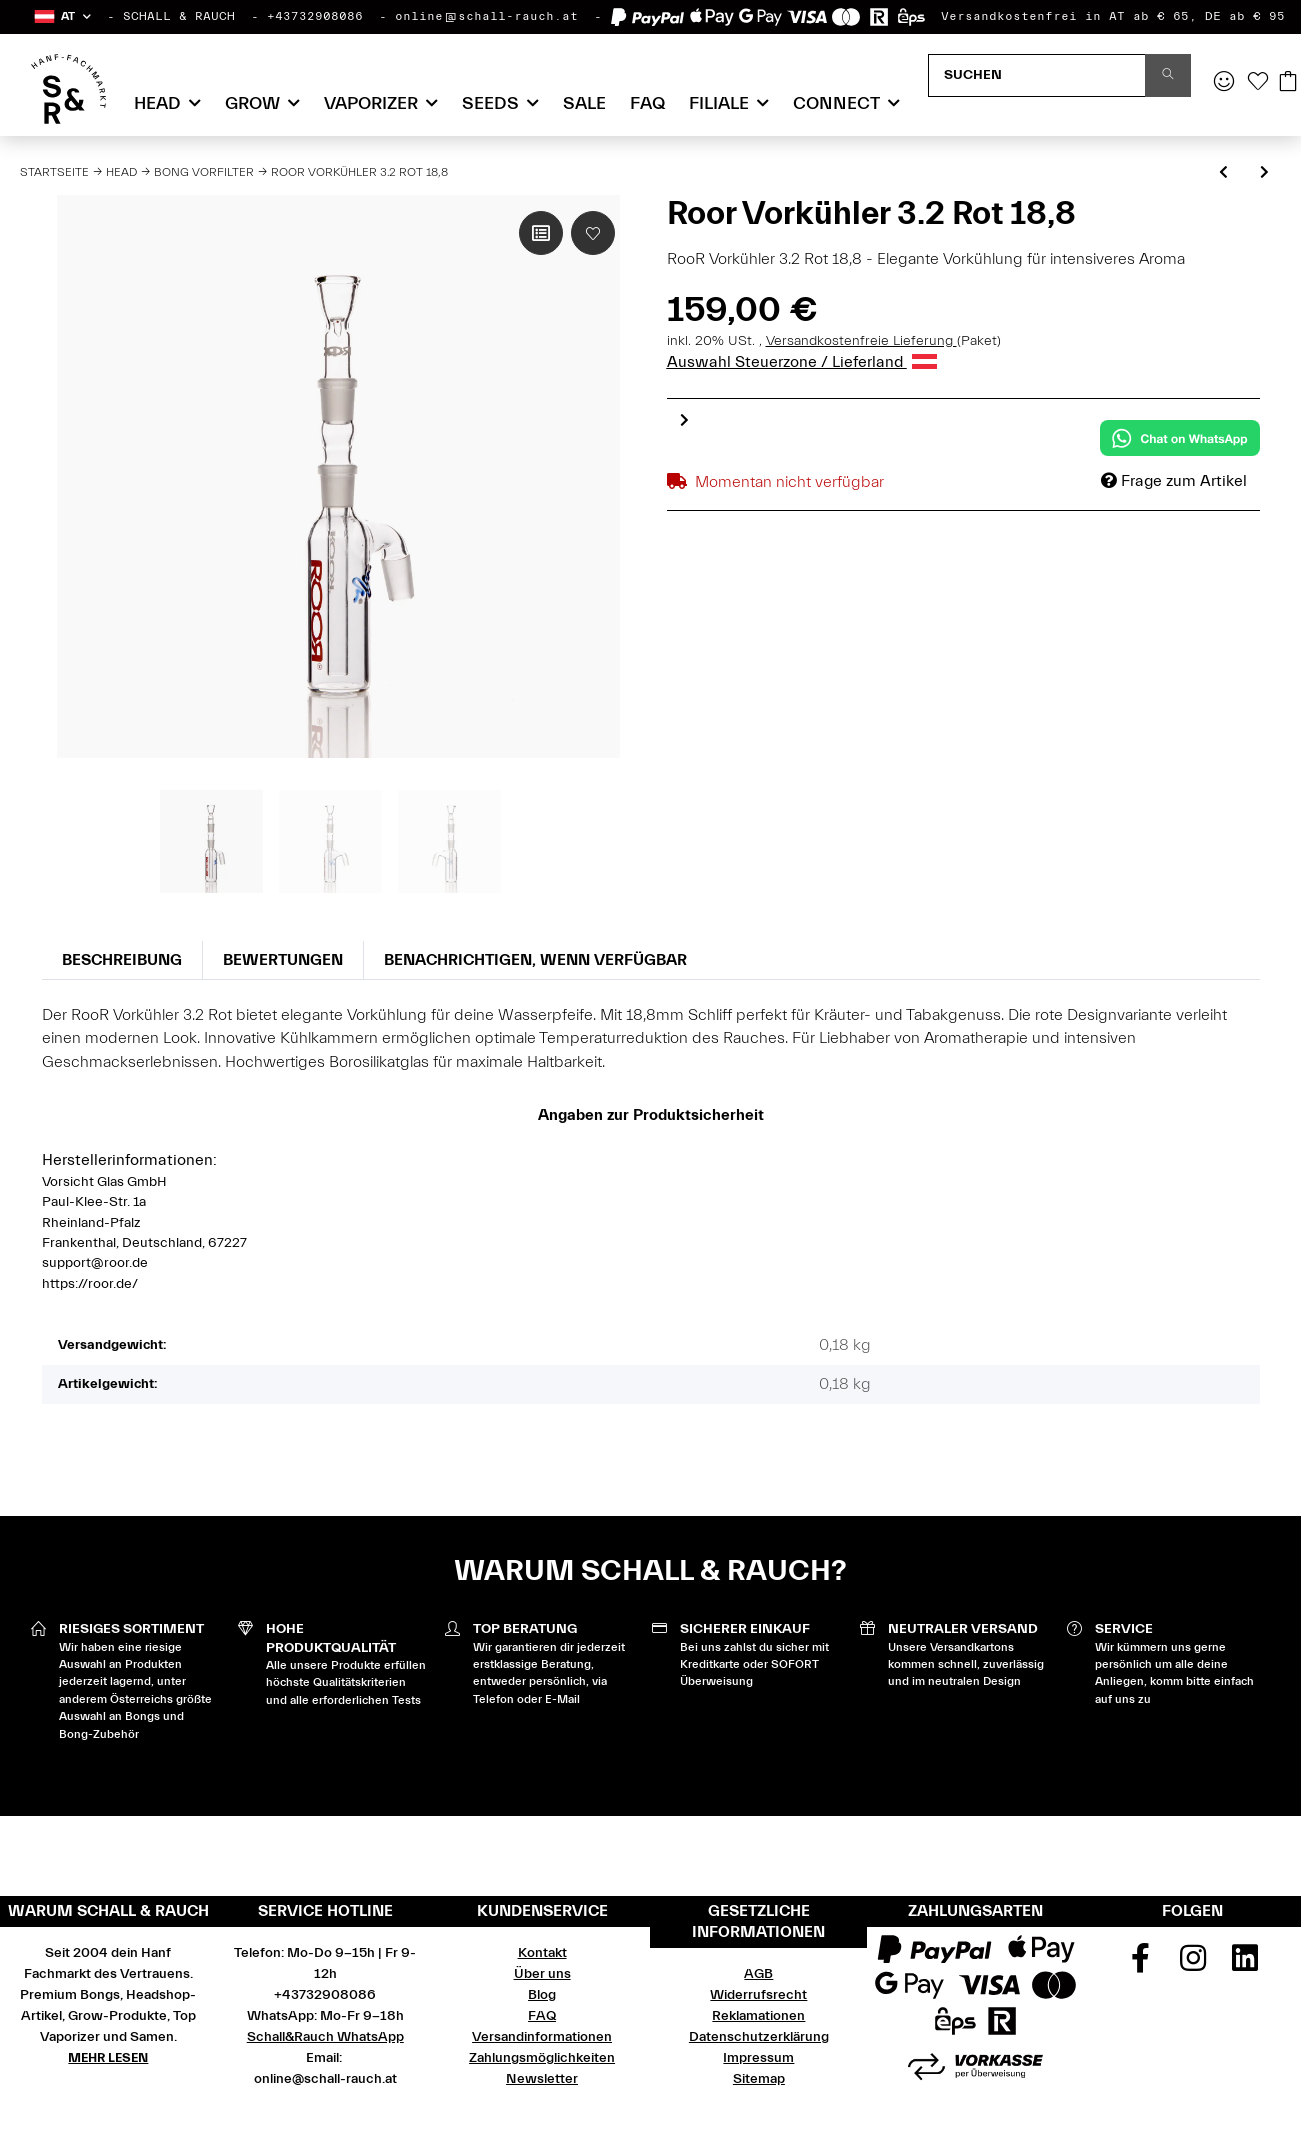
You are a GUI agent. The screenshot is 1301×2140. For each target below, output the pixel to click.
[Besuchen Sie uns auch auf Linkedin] (1245, 1965)
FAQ (647, 103)
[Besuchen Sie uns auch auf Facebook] (1140, 1965)
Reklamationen (758, 2016)
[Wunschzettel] (1258, 83)
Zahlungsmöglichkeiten (542, 2058)
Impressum (758, 2058)
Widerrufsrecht (758, 1995)
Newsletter (542, 2079)
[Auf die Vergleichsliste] (541, 233)
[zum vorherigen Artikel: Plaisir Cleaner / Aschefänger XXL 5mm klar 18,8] (1223, 173)
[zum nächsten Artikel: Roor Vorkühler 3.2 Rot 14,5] (1264, 173)
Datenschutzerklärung (759, 2037)
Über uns (542, 1974)
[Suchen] (1037, 75)
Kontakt (542, 1953)
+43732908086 (315, 16)
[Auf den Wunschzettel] (593, 233)
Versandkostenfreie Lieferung (861, 341)
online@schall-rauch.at (486, 16)
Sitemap (759, 2079)
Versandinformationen (542, 2037)
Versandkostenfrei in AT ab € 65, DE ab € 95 (1113, 16)
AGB (758, 1974)
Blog (542, 1995)
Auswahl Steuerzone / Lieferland (802, 362)
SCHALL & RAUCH (179, 16)
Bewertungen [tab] (283, 960)
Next (684, 420)
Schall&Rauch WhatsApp (325, 2037)
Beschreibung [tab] (122, 960)
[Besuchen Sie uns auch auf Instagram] (1193, 1965)
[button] (61, 16)
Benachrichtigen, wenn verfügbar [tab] (535, 960)
